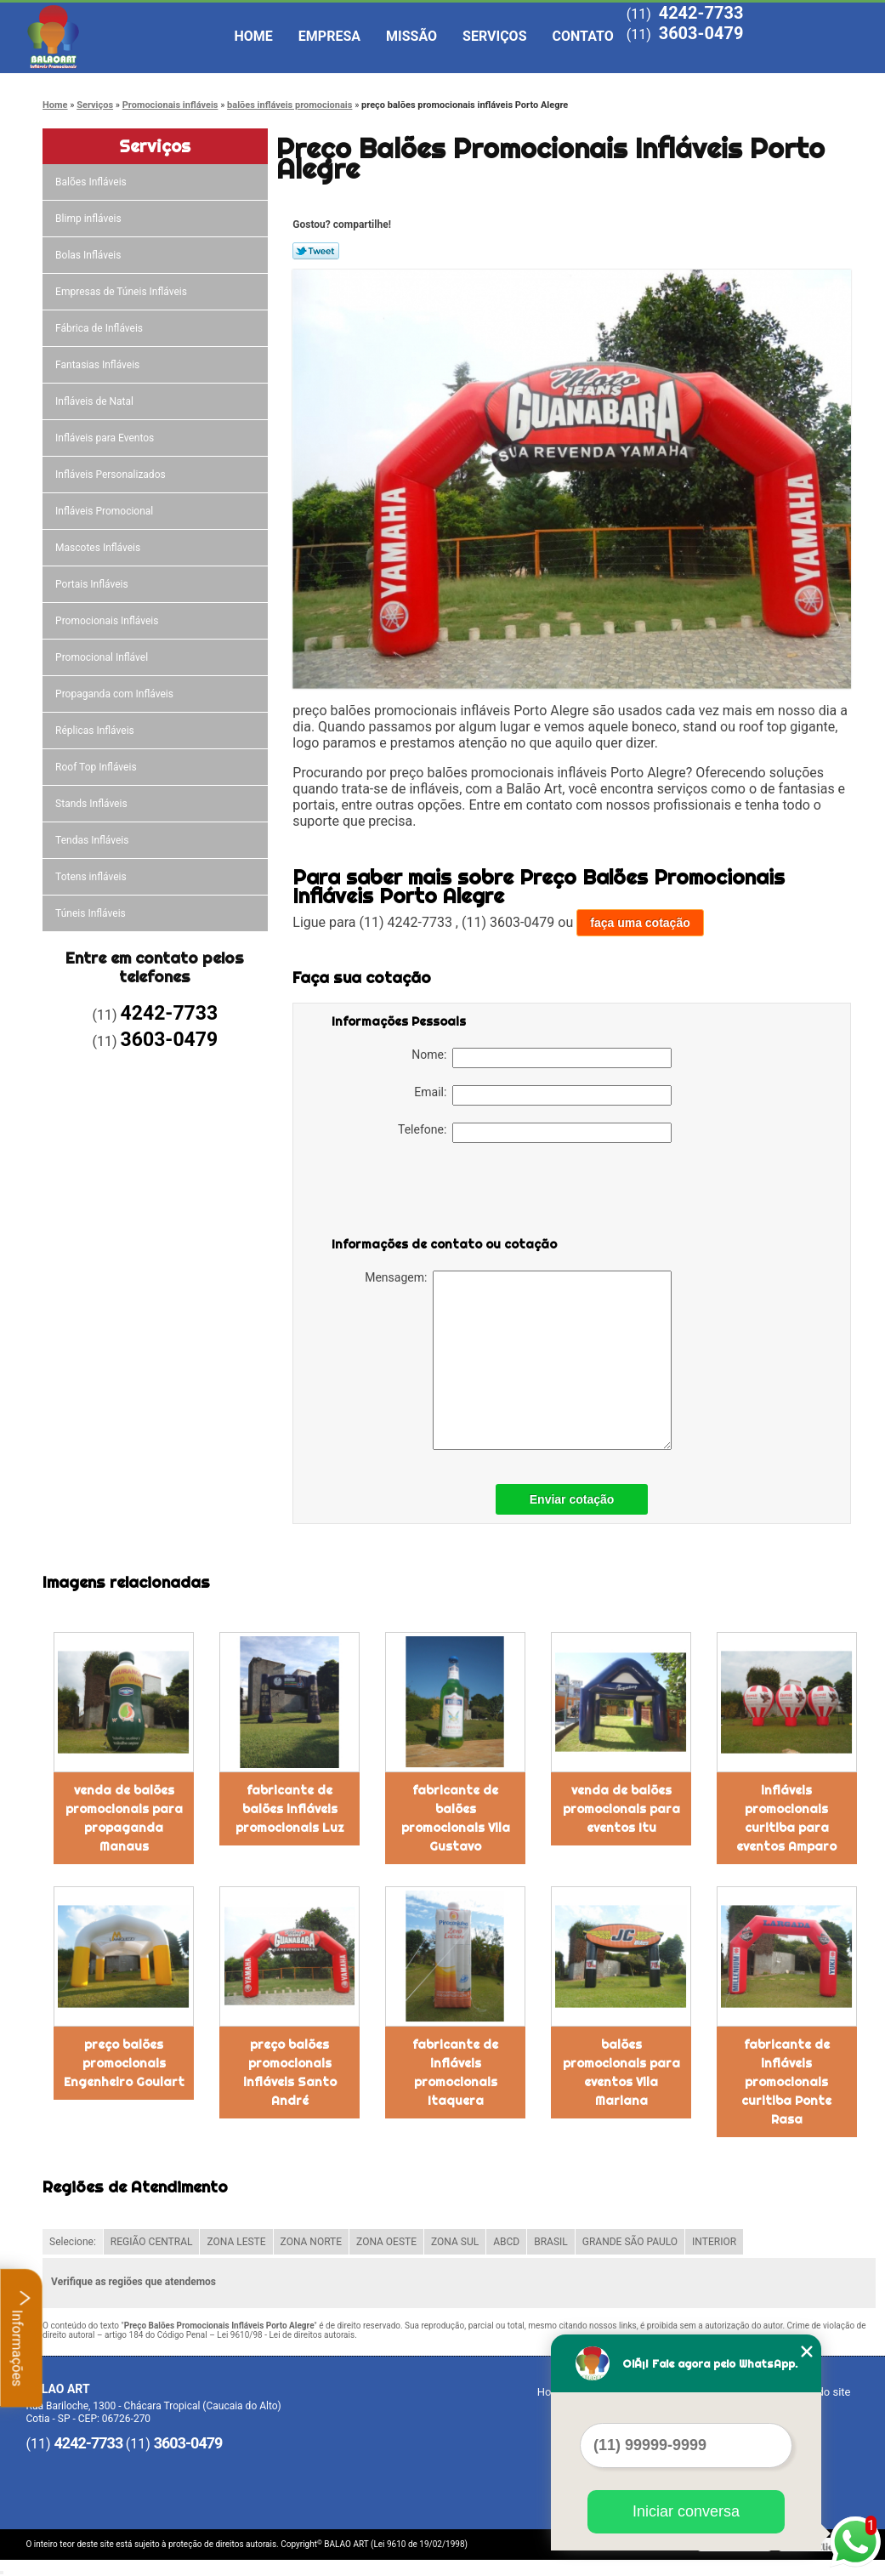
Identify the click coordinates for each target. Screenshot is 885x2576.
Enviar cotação (572, 1499)
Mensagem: (518, 1360)
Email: (543, 1095)
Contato (583, 36)
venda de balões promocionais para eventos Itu (621, 1809)
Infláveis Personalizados (111, 475)
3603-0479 (701, 33)
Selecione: (72, 2242)
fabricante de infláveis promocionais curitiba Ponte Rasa (786, 2082)
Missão (411, 36)
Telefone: (535, 1133)
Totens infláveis (92, 877)
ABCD (506, 2242)
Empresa (329, 36)
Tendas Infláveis (93, 840)
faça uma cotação (640, 923)
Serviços (494, 36)
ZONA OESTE (386, 2242)
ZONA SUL (455, 2242)
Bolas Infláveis (89, 255)
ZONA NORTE (312, 2242)
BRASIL (551, 2242)
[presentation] (439, 1193)
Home (254, 36)
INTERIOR (714, 2242)
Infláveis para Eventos (105, 438)
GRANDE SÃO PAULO (630, 2242)
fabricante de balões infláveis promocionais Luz (289, 1809)
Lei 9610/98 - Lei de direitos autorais (286, 2335)
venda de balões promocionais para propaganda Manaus (124, 1818)
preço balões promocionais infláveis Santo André (290, 2072)
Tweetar (315, 250)
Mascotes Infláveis (99, 548)
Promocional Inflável (102, 657)
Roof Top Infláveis (97, 767)
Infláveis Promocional (105, 511)
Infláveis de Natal (95, 401)
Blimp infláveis (89, 219)
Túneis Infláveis (91, 913)
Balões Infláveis (92, 182)
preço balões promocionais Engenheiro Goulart (124, 2063)
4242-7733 (701, 13)
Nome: (541, 1058)
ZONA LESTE (236, 2242)
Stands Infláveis (92, 804)
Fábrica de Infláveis (100, 328)
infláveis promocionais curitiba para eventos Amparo (786, 1818)
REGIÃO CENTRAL (152, 2242)
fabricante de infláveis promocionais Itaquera (455, 2072)
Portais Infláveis (93, 584)
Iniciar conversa (686, 2511)
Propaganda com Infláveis (115, 694)
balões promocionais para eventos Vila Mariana (621, 2072)
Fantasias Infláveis (98, 365)
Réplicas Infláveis (96, 730)
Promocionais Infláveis (108, 621)
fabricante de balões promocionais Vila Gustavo (455, 1818)
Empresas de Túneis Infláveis (122, 292)
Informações (21, 2337)
